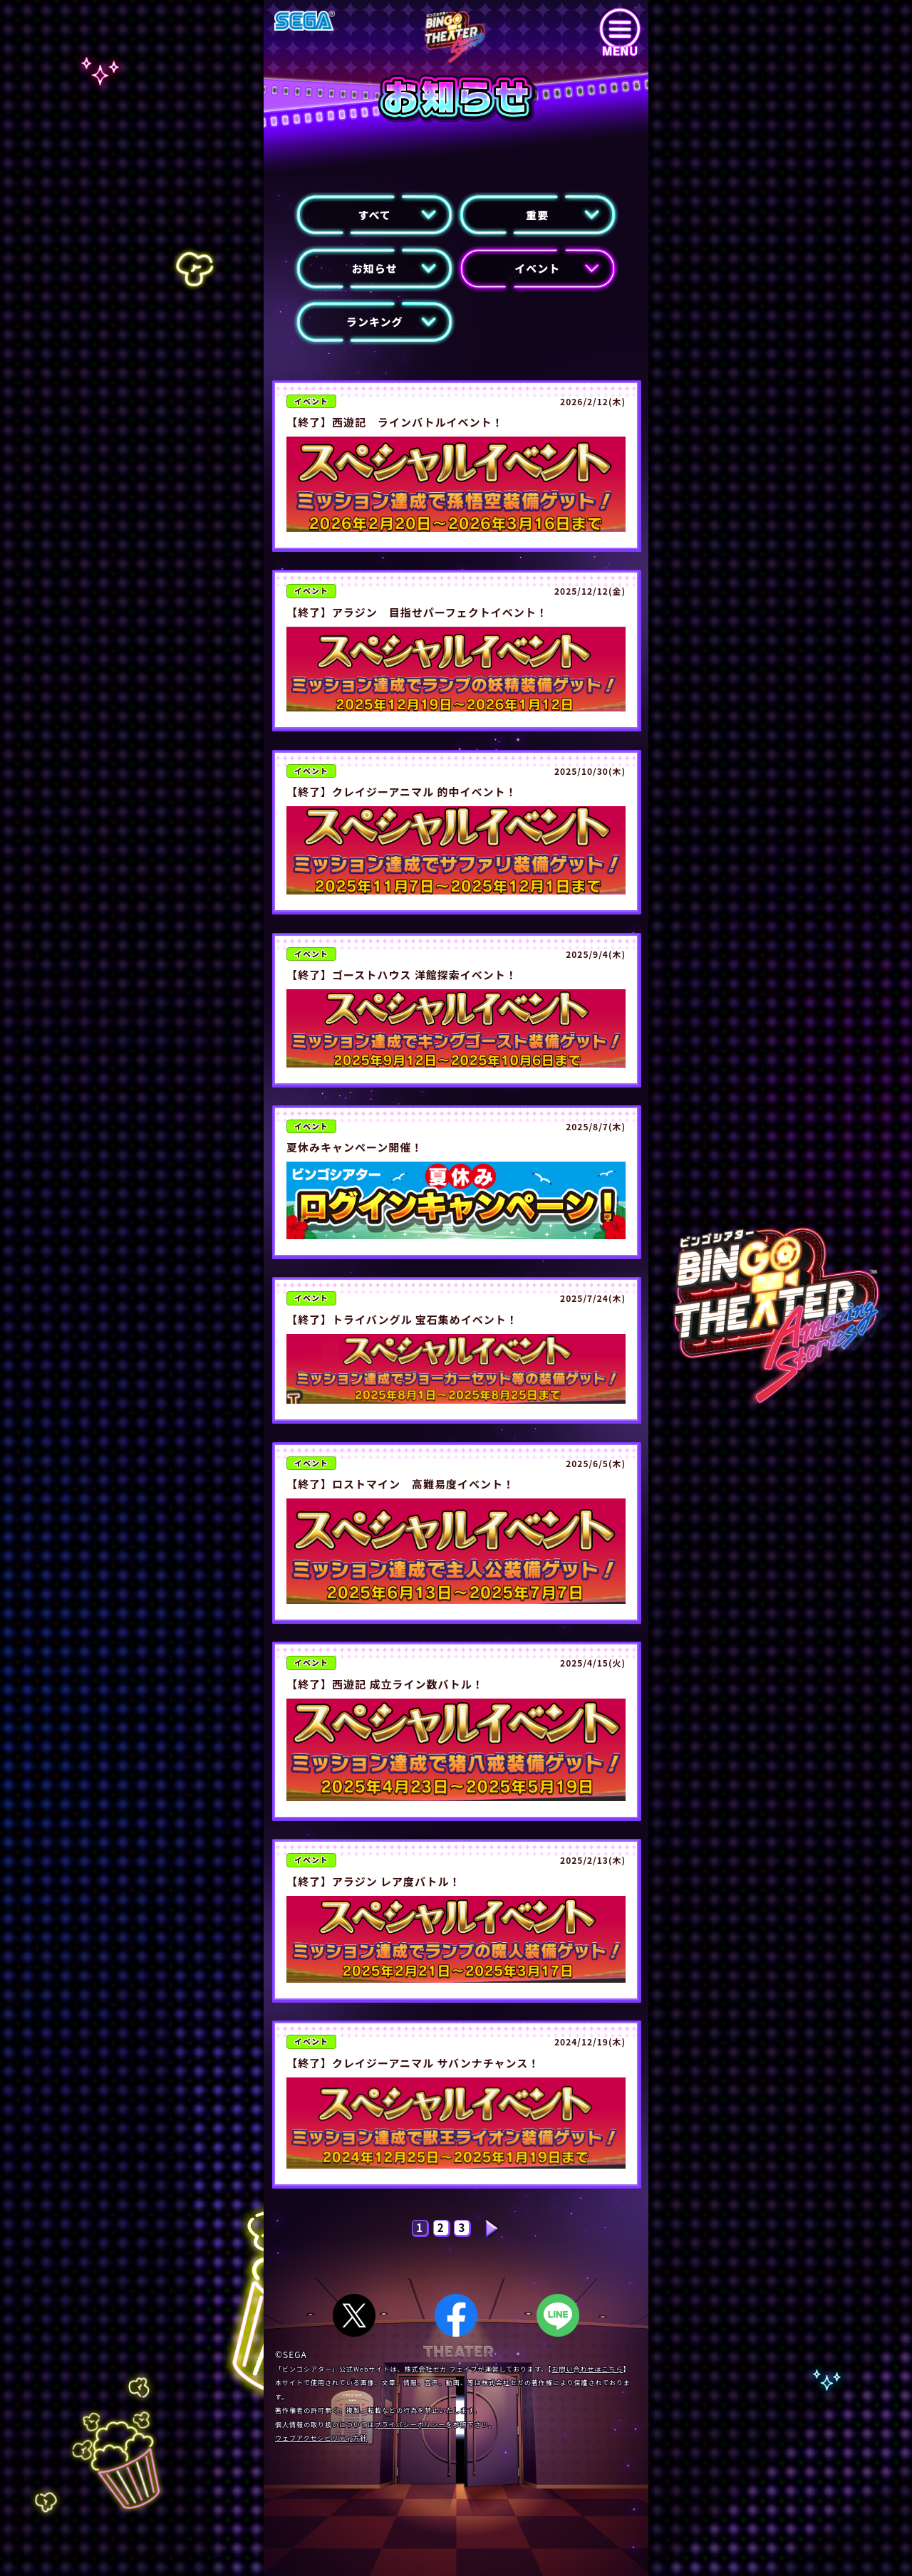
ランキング (374, 321)
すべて (374, 214)
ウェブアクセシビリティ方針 (321, 2438)
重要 (537, 214)
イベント (537, 268)
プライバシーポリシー (410, 2424)
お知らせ (375, 268)
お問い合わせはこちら (587, 2369)
